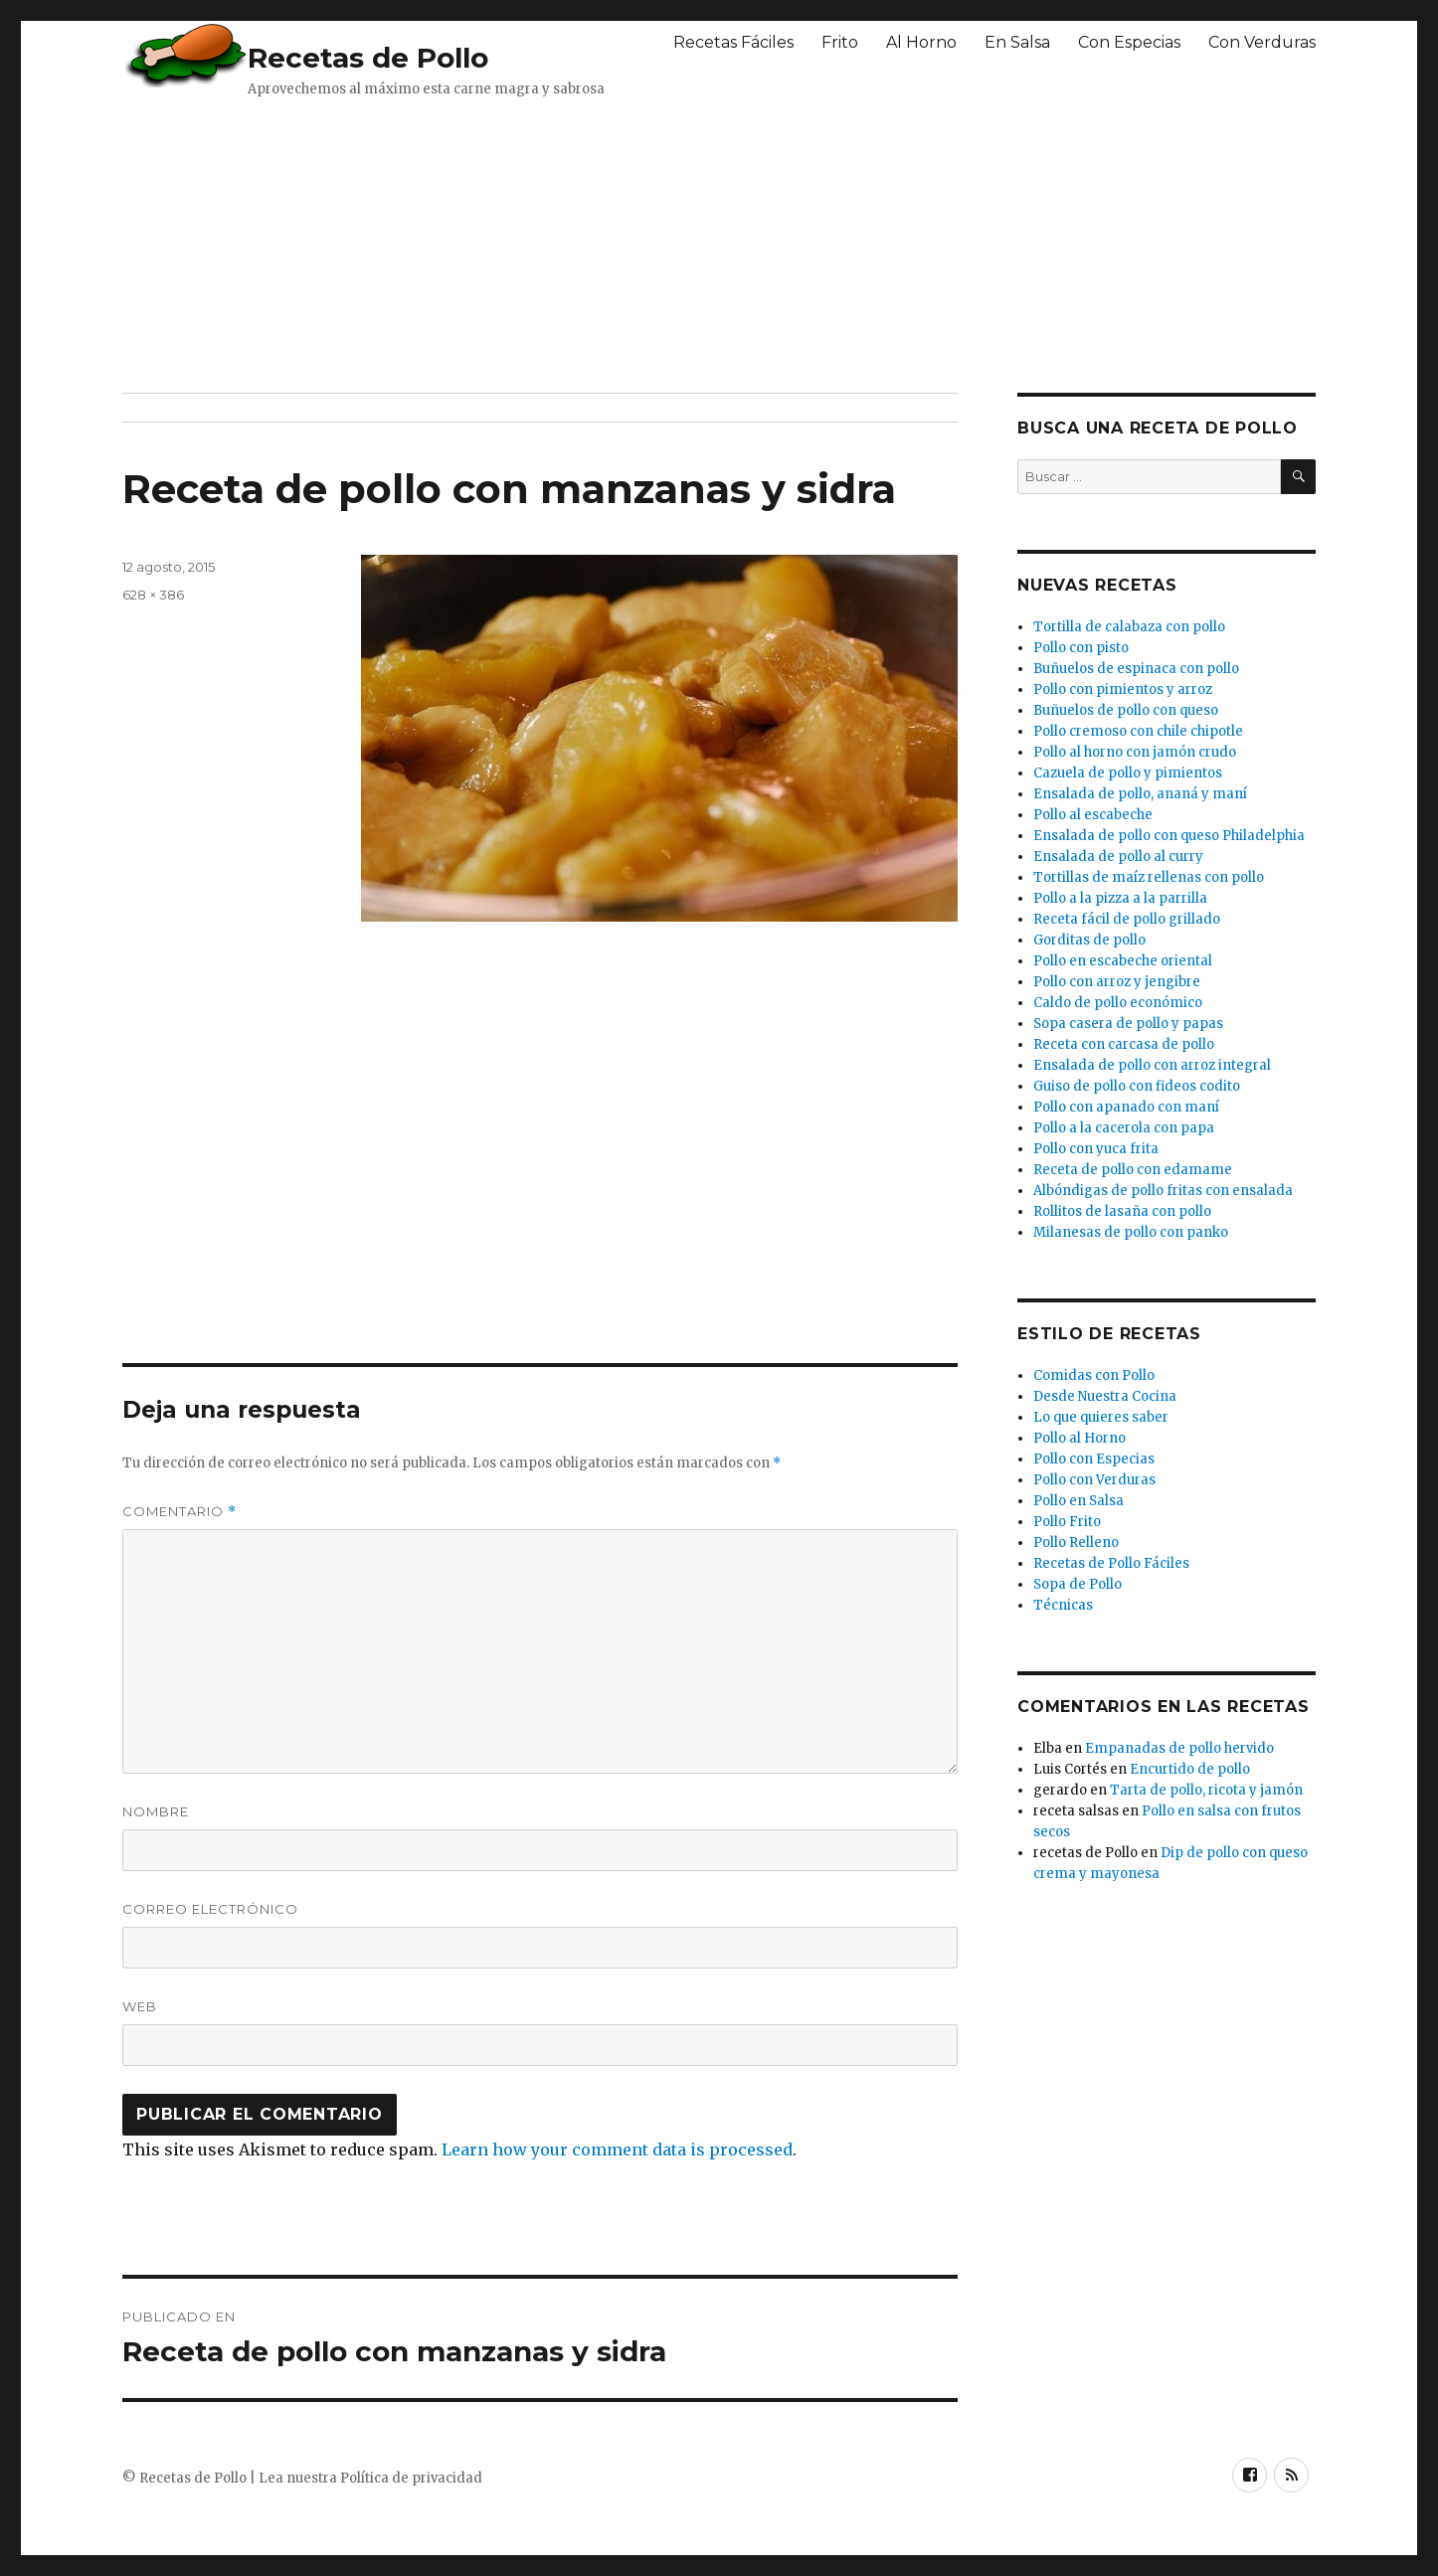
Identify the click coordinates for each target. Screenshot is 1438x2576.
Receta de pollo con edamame (1132, 1169)
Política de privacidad (411, 2478)
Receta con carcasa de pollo (1123, 1044)
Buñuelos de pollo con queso (1125, 710)
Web (139, 2006)
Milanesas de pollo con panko (1130, 1232)
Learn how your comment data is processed (617, 2149)
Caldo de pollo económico (1117, 1002)
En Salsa (1017, 42)
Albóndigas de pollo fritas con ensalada (1163, 1190)
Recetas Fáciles (733, 42)
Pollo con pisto (1081, 647)
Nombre (155, 1811)
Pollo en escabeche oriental (1122, 960)
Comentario (179, 1511)
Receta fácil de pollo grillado (1126, 919)
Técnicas (1063, 1605)
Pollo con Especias (1094, 1459)
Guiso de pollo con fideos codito (1136, 1086)
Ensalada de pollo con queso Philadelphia (1169, 835)
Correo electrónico (210, 1909)
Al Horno (921, 42)
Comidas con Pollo (1094, 1375)
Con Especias (1129, 42)
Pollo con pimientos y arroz (1122, 689)
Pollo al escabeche (1093, 814)
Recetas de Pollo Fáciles (1111, 1563)
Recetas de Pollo (368, 58)
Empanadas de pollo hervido (1179, 1748)
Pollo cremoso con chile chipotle (1138, 731)
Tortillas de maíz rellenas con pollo (1148, 877)
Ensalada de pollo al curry (1118, 856)
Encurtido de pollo (1190, 1769)
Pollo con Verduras (1094, 1479)
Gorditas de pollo (1089, 940)
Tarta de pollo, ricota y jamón (1206, 1790)
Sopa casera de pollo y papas (1128, 1023)
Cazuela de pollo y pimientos (1127, 773)
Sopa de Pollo (1077, 1584)
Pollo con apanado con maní (1126, 1107)
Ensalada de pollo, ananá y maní (1140, 793)
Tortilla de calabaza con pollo (1129, 626)
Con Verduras (1262, 42)
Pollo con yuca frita (1096, 1148)
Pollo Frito (1067, 1521)
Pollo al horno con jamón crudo (1134, 752)
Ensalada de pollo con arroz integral (1152, 1065)
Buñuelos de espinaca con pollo (1136, 668)
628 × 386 (153, 594)
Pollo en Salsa (1078, 1500)
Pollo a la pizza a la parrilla (1120, 898)
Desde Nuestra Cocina (1104, 1396)
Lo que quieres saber (1100, 1417)
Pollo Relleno (1076, 1542)
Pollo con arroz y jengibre (1116, 981)
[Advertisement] (604, 243)
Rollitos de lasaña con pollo (1122, 1211)
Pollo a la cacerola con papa (1123, 1127)
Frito (839, 42)
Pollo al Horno (1079, 1438)
